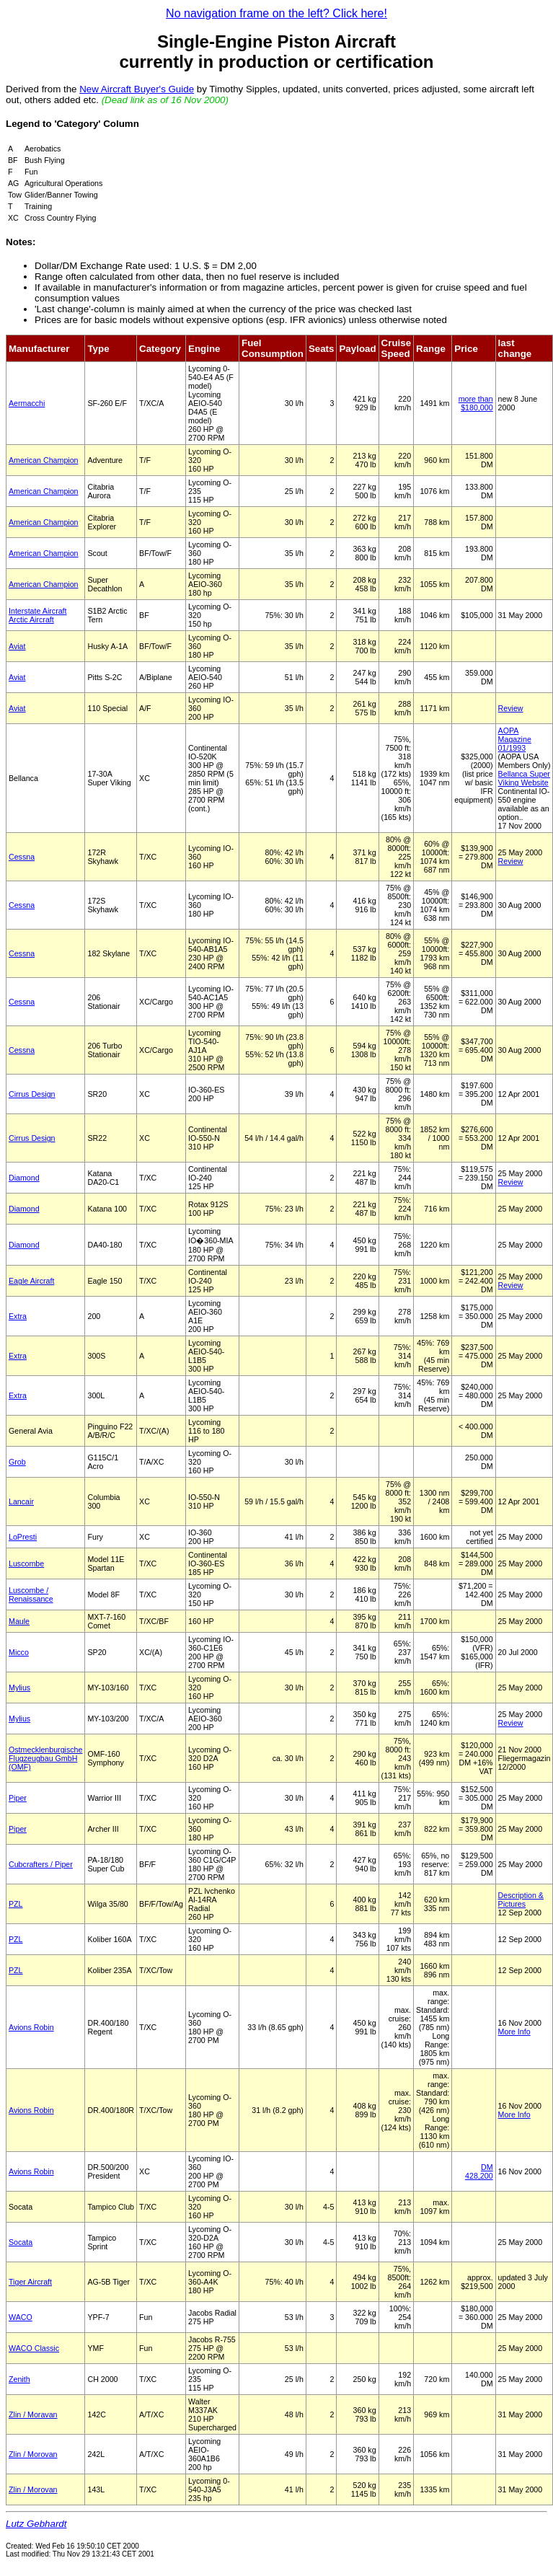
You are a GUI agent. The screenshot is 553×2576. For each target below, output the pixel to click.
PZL (16, 1904)
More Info (514, 2031)
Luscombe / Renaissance (31, 1594)
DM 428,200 (479, 2171)
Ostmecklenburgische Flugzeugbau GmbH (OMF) (45, 1758)
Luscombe (26, 1563)
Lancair (21, 1501)
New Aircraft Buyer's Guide (136, 89)
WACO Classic (34, 2348)
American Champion (44, 460)
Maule (19, 1621)
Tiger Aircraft (30, 2281)
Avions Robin (31, 2027)
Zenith (19, 2379)
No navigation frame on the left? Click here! (276, 13)
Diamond (24, 1177)
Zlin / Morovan (33, 2454)
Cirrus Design (32, 1094)
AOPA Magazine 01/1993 (514, 739)
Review (510, 708)
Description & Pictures (521, 1899)
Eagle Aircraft (31, 1280)
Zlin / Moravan (33, 2414)
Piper (18, 1798)
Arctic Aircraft (31, 619)
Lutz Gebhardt (36, 2523)
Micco (19, 1652)
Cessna (22, 856)
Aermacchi (27, 403)
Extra (18, 1316)
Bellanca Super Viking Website (524, 778)
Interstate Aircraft (38, 610)
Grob (17, 1461)
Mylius (19, 1687)
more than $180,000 (476, 403)
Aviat (17, 646)
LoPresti (23, 1536)
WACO (20, 2317)
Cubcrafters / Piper (41, 1864)
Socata (20, 2242)
